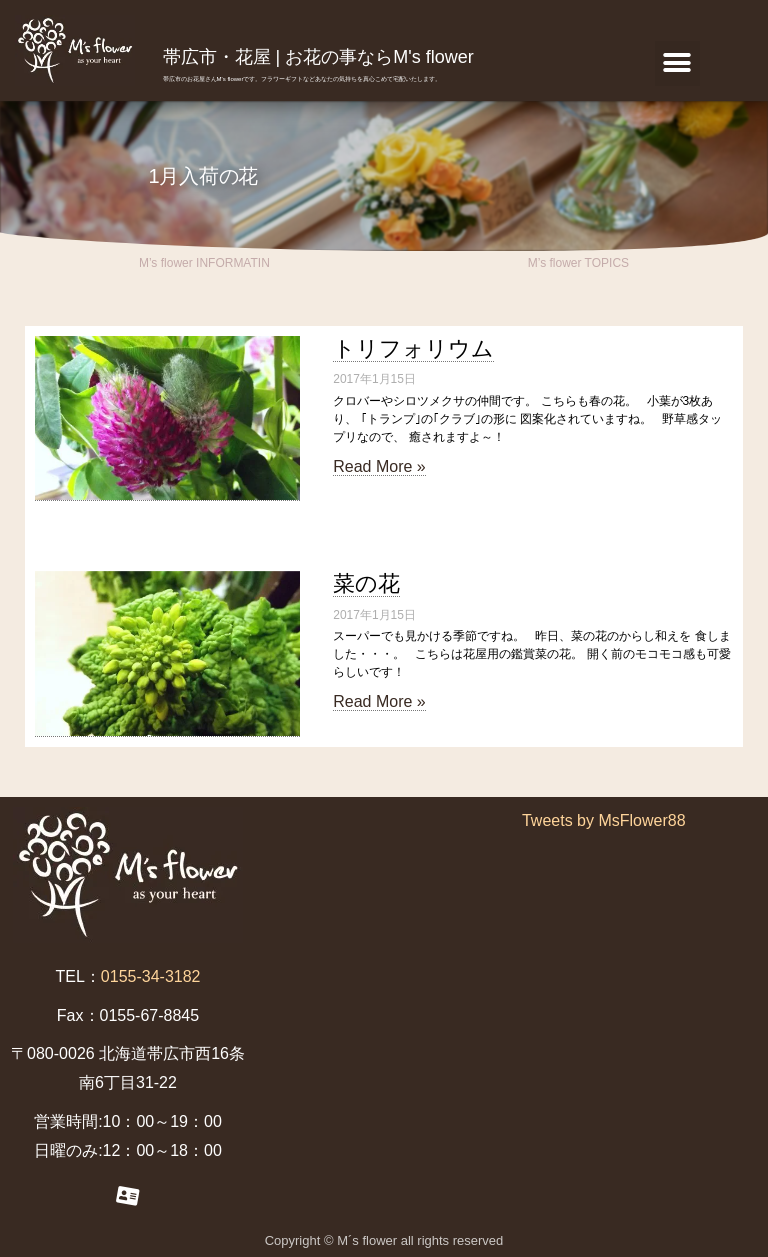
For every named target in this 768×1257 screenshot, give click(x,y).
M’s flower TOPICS (578, 263)
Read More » (379, 466)
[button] (677, 63)
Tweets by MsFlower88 (604, 820)
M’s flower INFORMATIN (204, 263)
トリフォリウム (413, 348)
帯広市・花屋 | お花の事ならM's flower (318, 57)
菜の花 (366, 583)
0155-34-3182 (151, 976)
